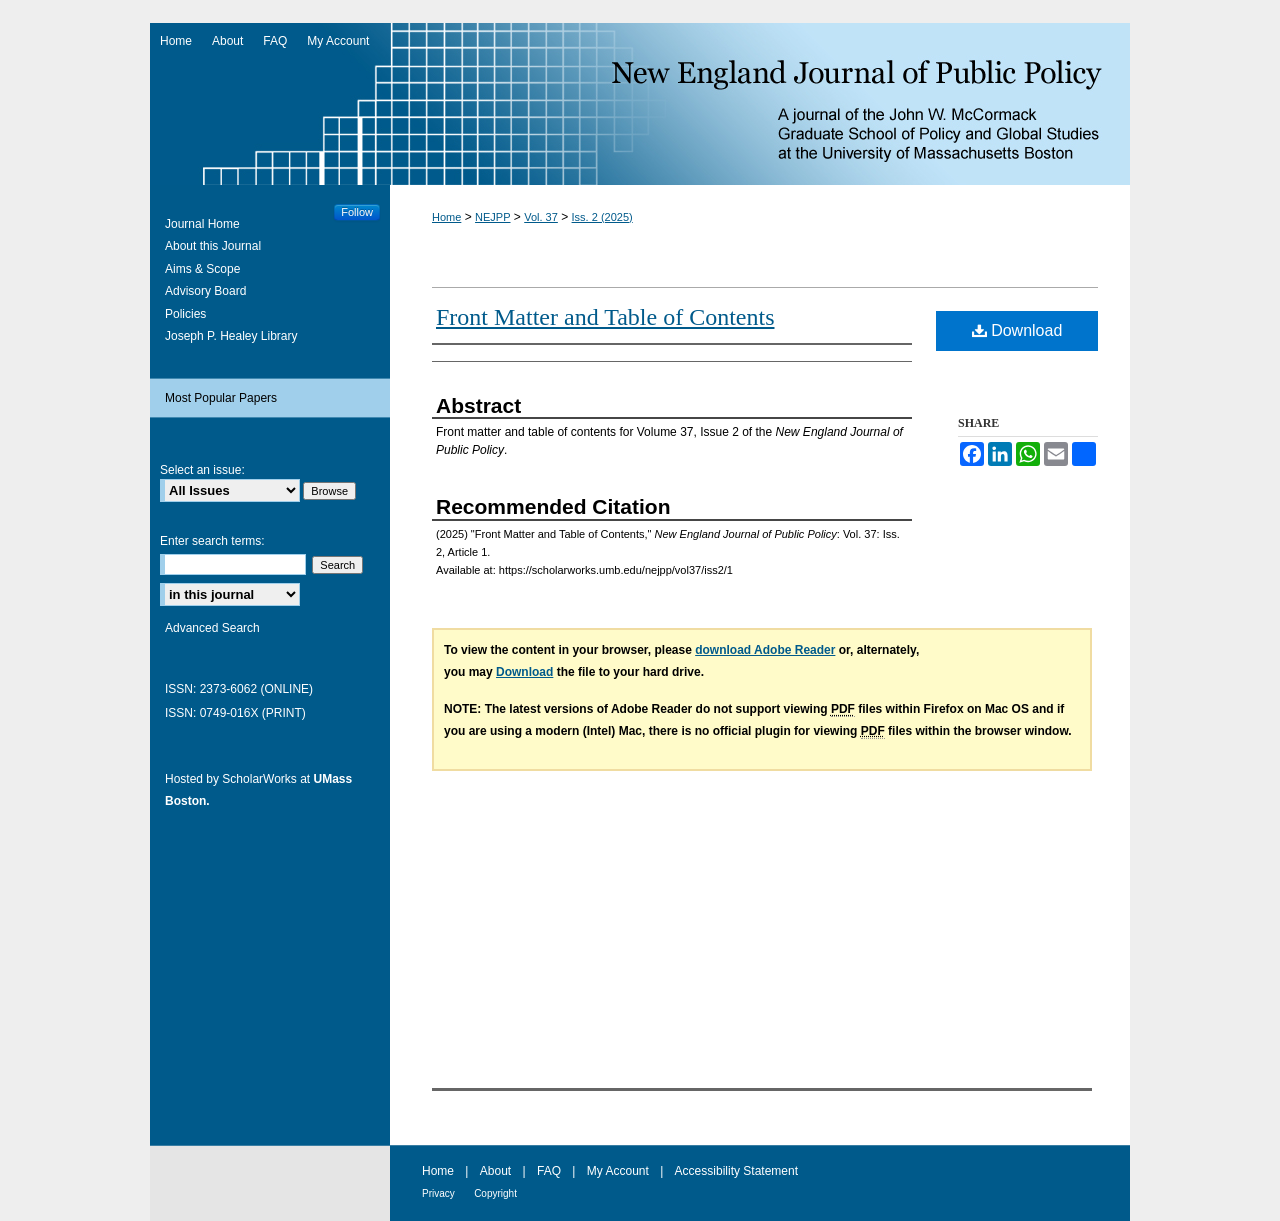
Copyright (495, 1193)
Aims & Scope (202, 269)
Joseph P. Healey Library (231, 336)
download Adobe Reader (765, 650)
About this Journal (213, 246)
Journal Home (202, 224)
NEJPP (492, 217)
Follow (357, 212)
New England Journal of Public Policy (640, 104)
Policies (185, 314)
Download (1017, 330)
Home (446, 217)
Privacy (438, 1193)
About (495, 1171)
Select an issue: (202, 470)
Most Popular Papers (221, 398)
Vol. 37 (541, 217)
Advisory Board (205, 291)
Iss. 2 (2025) (602, 217)
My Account (618, 1171)
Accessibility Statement (736, 1171)
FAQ (549, 1171)
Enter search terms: (212, 541)
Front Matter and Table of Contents (605, 317)
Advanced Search (212, 628)
